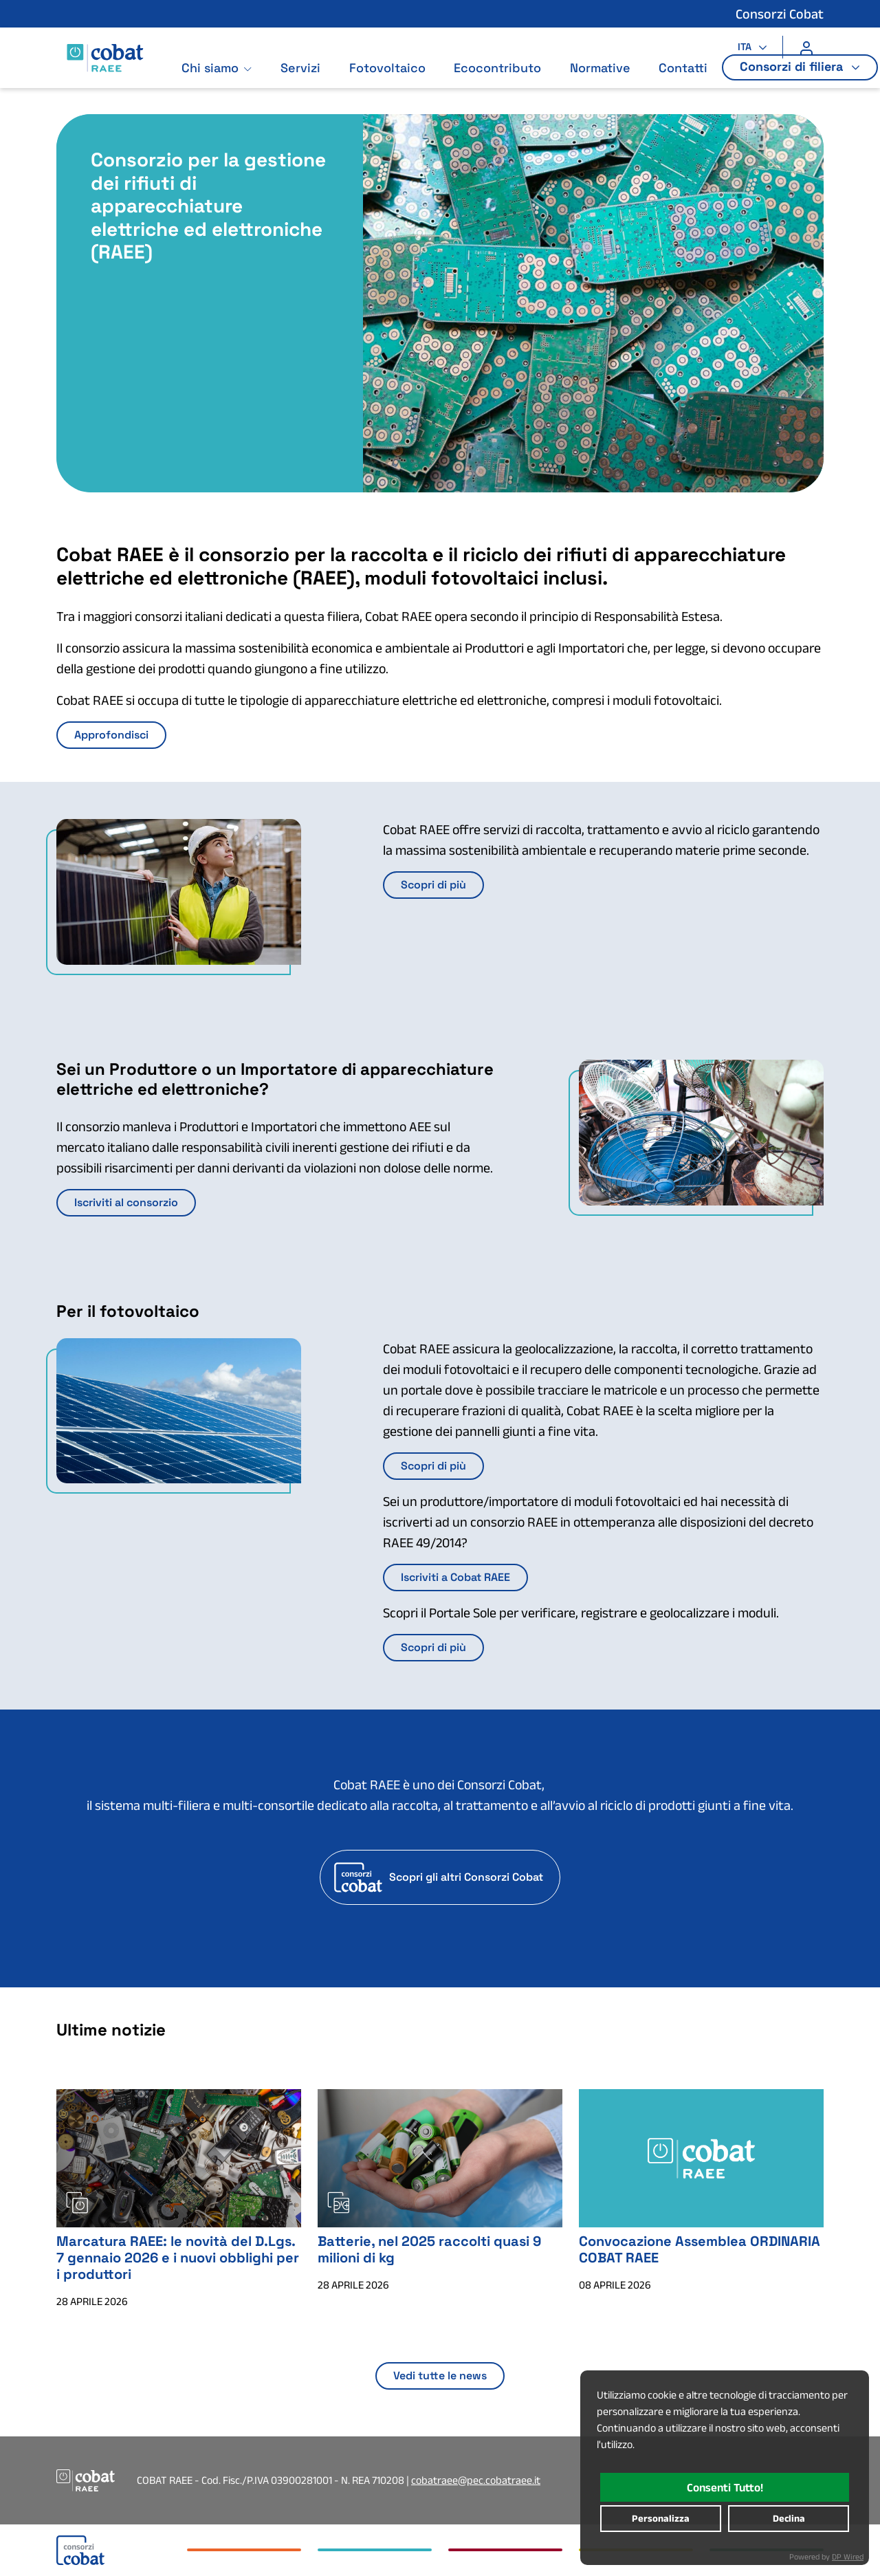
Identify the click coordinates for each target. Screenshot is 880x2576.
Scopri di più (433, 884)
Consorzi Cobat (780, 13)
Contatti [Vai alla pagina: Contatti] (689, 81)
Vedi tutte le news (440, 2375)
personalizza (661, 2518)
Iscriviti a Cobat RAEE (455, 1577)
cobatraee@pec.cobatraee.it (475, 2480)
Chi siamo (216, 81)
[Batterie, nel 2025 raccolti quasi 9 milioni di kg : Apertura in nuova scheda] (440, 2157)
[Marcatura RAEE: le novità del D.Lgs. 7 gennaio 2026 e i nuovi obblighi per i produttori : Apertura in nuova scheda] (178, 2157)
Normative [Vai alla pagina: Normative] (606, 81)
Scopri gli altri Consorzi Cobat (466, 1877)
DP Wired (848, 2556)
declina (789, 2518)
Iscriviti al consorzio (126, 1202)
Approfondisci (111, 735)
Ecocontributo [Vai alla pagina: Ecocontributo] (503, 81)
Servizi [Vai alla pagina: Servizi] (307, 81)
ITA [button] (746, 47)
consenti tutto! (725, 2486)
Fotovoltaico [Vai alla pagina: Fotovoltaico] (393, 81)
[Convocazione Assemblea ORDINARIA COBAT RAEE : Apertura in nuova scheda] (701, 2157)
